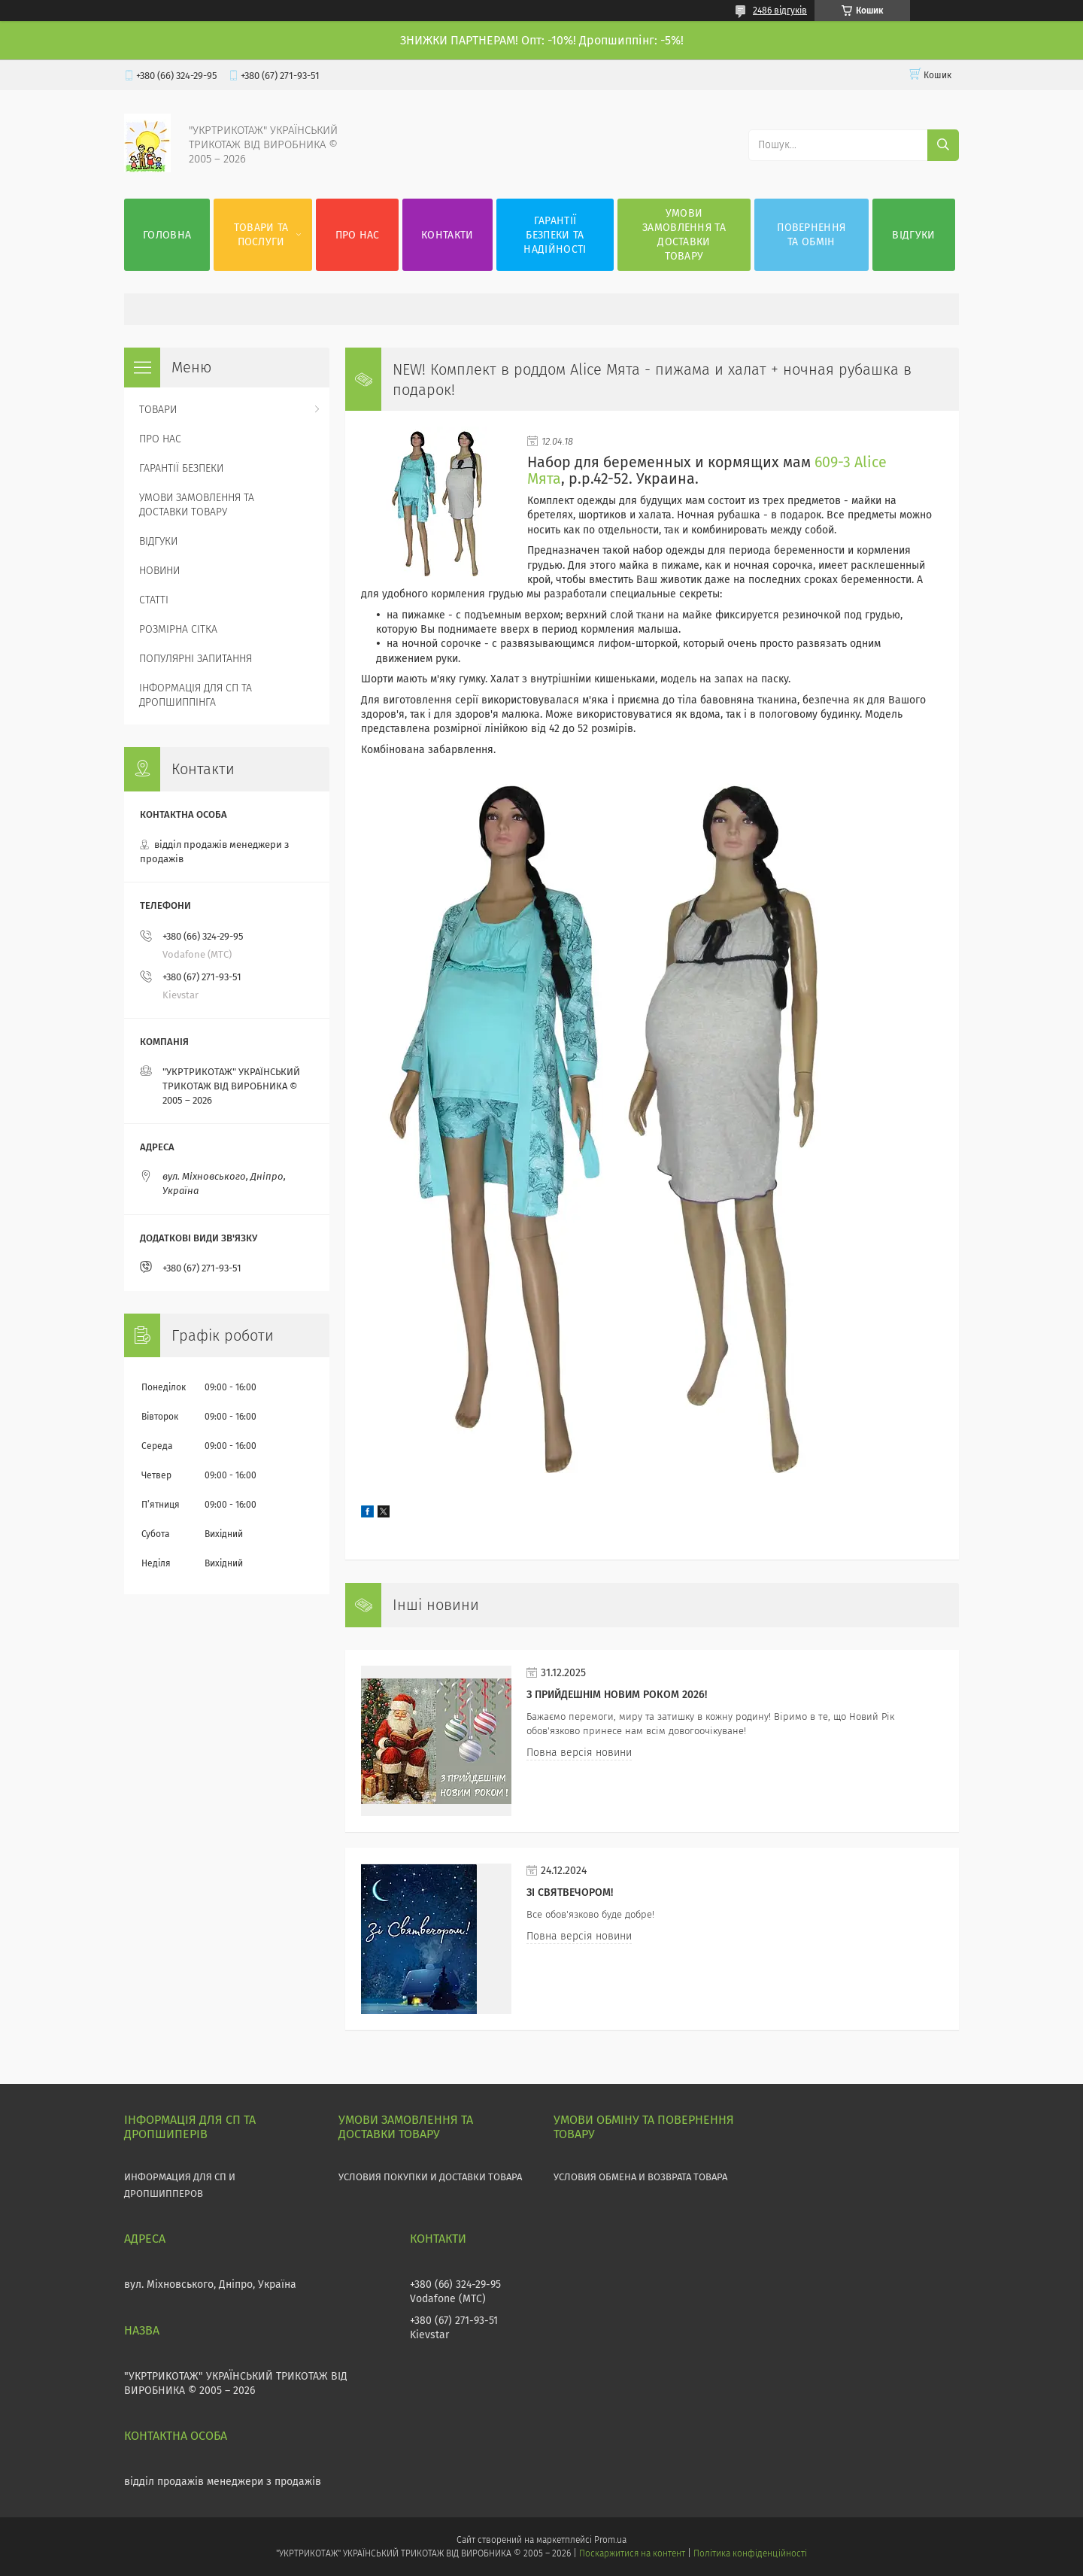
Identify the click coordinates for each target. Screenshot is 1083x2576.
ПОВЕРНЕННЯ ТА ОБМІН (811, 234)
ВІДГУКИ (913, 235)
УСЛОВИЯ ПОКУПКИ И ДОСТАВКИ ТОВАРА (430, 2177)
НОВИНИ (159, 570)
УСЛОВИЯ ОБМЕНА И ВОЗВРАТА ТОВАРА (640, 2177)
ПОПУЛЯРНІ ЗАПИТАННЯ (195, 658)
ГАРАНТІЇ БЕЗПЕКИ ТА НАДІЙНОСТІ (554, 235)
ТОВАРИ (158, 409)
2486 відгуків (780, 10)
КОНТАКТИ (447, 235)
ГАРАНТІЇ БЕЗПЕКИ (181, 468)
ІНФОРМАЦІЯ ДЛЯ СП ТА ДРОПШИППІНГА (195, 695)
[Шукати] (943, 145)
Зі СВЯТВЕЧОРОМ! (569, 1892)
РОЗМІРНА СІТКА (178, 629)
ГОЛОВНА (167, 235)
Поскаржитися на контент (632, 2553)
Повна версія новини (579, 1752)
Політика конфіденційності (749, 2553)
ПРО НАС (357, 235)
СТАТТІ (153, 600)
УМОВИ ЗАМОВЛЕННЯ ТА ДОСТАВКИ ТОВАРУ (684, 235)
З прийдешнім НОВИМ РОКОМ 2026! (616, 1694)
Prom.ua (610, 2540)
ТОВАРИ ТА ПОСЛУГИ (261, 234)
